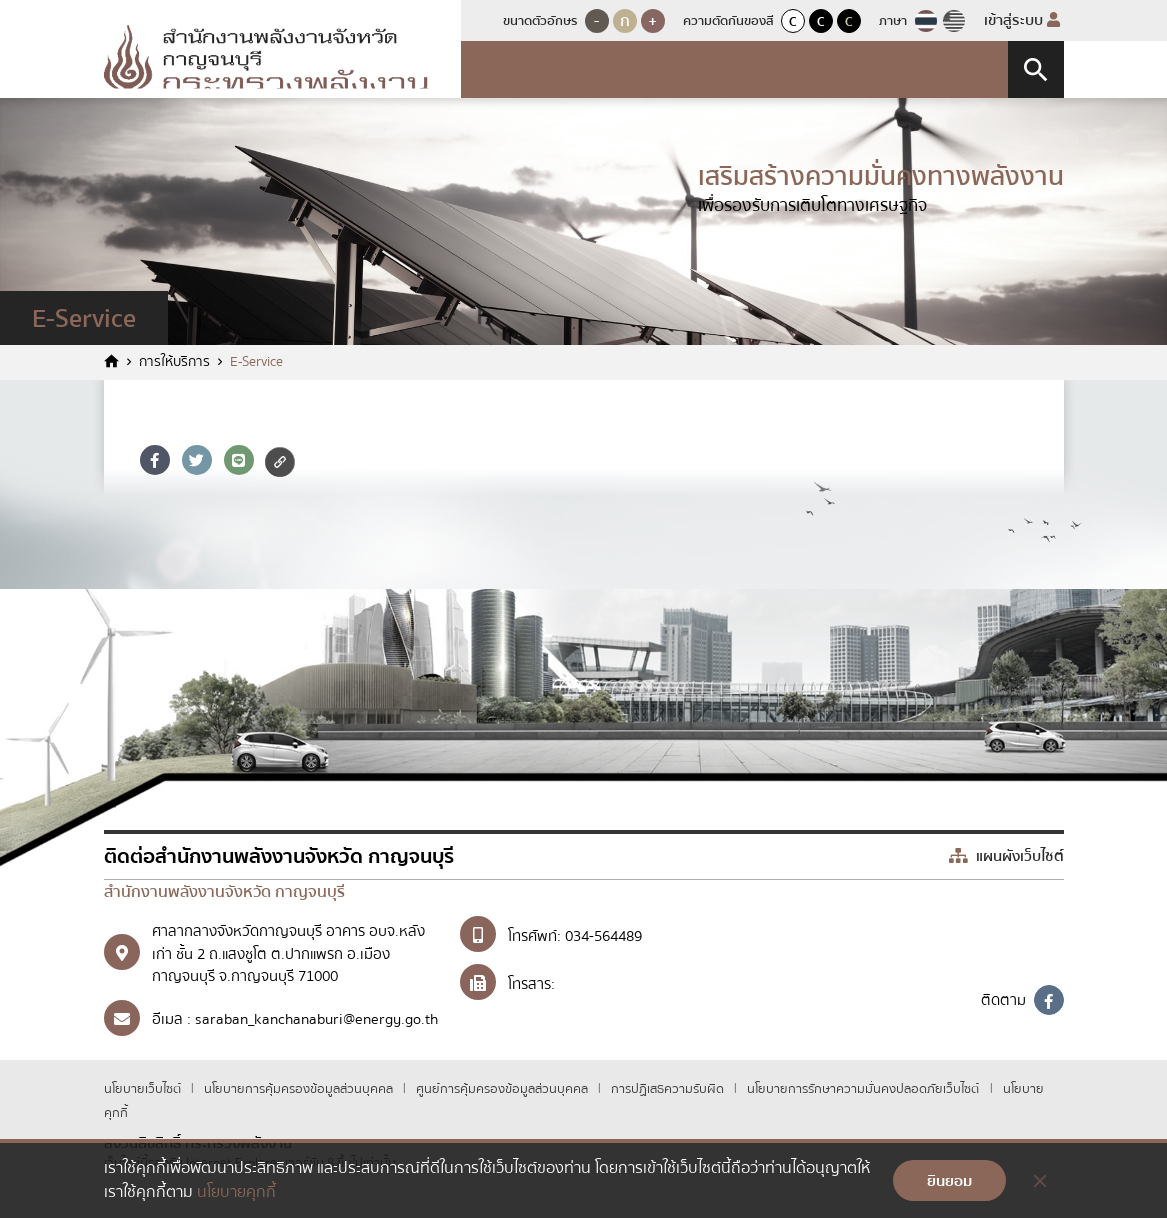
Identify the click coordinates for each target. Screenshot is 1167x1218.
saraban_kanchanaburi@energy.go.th (316, 1019)
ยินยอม (949, 1181)
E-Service (256, 362)
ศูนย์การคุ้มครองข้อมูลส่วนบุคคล (503, 1089)
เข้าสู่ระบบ (1022, 20)
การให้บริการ (174, 362)
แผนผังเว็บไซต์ (1006, 856)
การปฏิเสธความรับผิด (669, 1089)
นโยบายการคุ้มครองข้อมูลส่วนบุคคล (300, 1089)
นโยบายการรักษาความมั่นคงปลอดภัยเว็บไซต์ (863, 1089)
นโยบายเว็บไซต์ (144, 1089)
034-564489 (603, 936)
